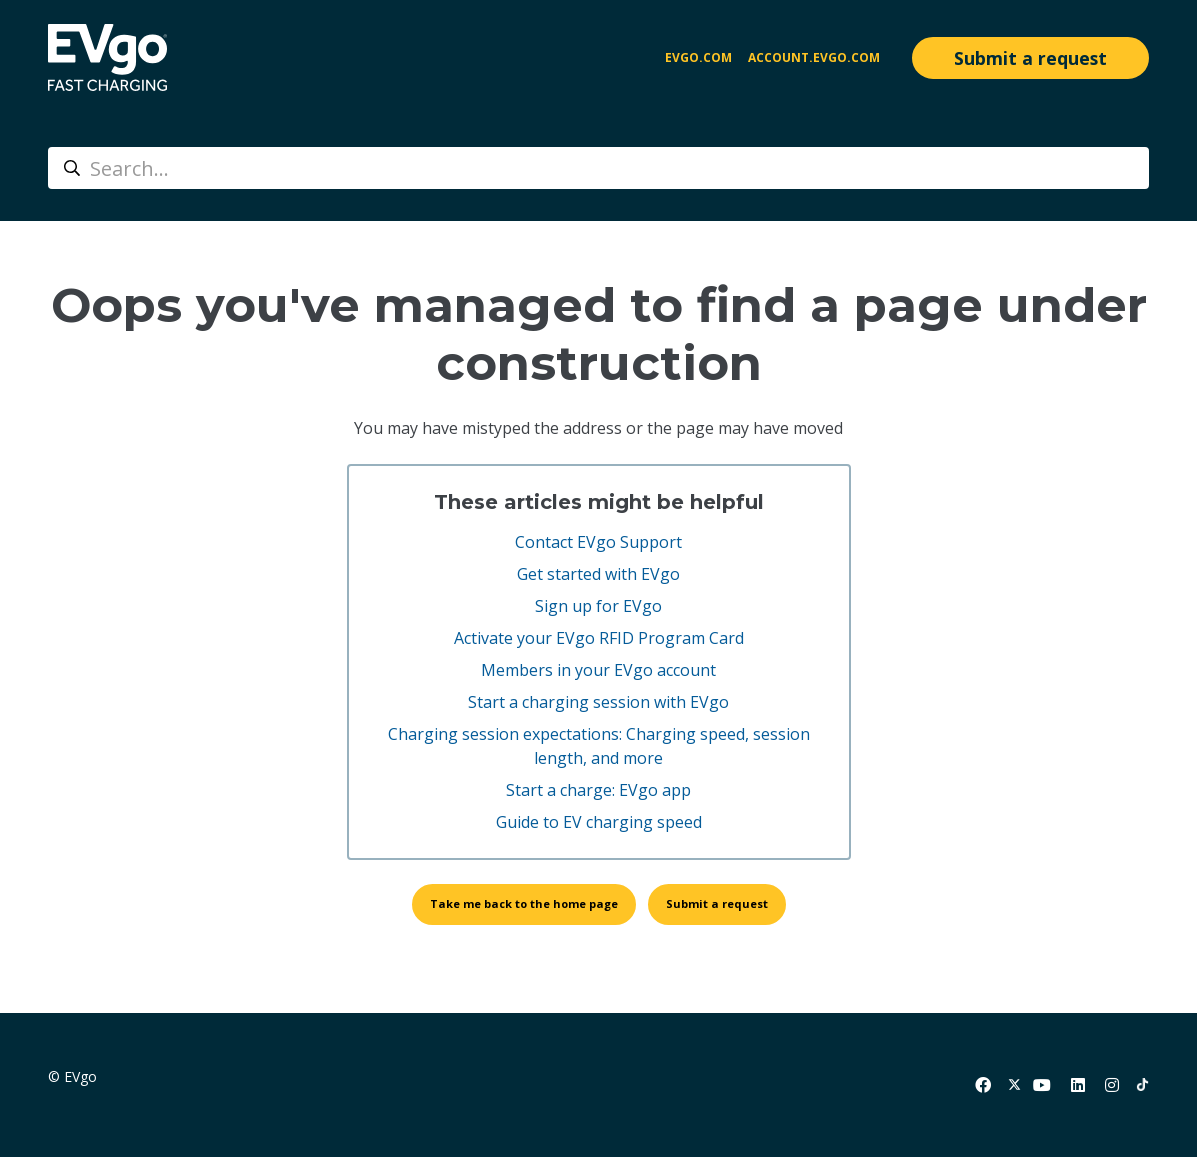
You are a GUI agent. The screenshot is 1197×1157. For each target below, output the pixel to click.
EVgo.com (698, 57)
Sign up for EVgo (598, 606)
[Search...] (598, 168)
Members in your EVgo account (598, 670)
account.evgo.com (814, 57)
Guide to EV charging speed (599, 822)
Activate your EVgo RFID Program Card (599, 638)
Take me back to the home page (524, 903)
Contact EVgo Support (598, 542)
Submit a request (1030, 58)
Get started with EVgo (598, 574)
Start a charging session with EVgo (598, 702)
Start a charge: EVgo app (598, 790)
